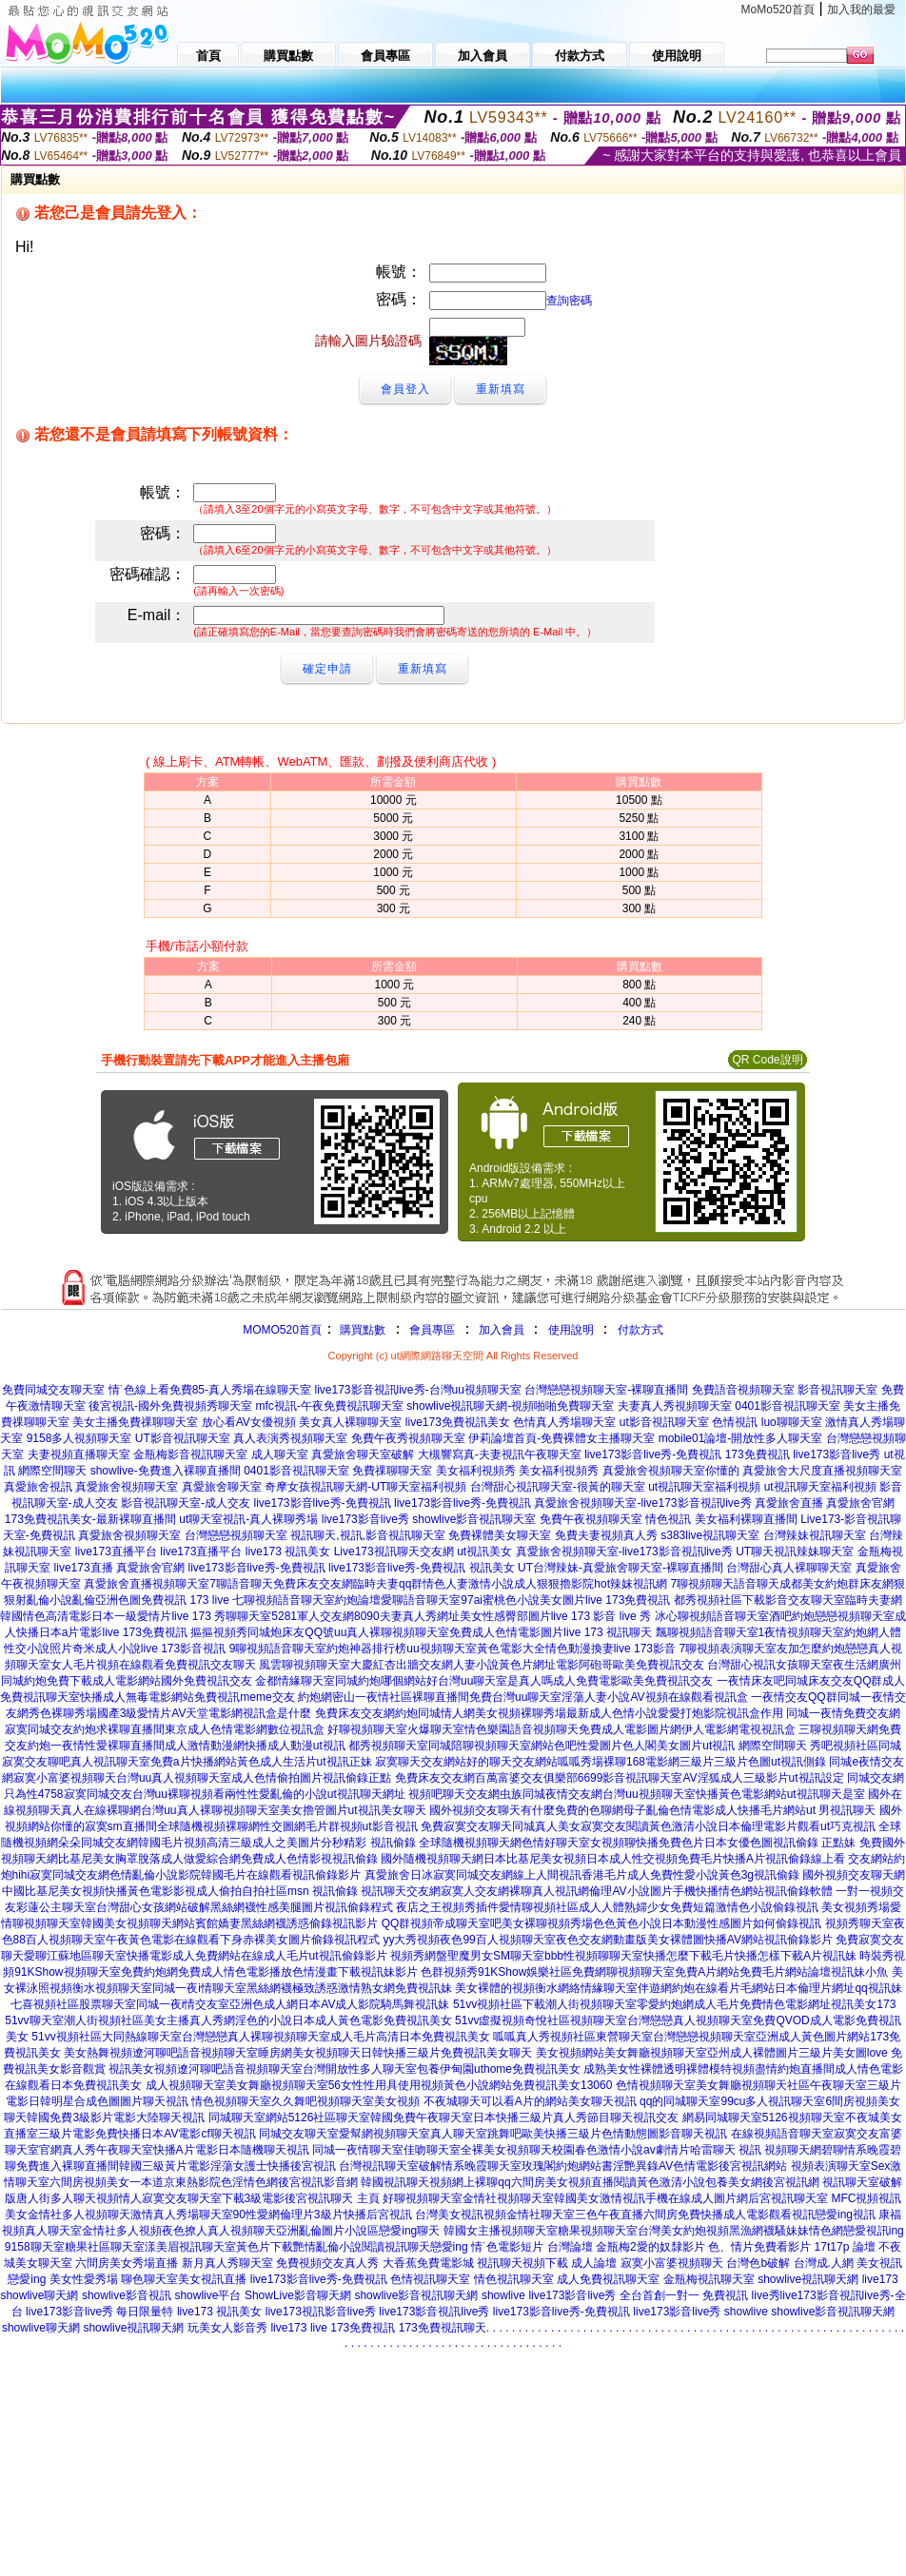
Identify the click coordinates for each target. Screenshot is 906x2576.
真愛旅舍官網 (860, 1503)
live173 (880, 2279)
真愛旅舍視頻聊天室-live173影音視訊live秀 (642, 1503)
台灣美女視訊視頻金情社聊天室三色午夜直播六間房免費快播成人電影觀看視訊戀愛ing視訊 (645, 2214)
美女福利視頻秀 (476, 1470)
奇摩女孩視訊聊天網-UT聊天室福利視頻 (365, 1486)
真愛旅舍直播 (789, 1503)
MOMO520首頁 (282, 1330)
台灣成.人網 (824, 2263)
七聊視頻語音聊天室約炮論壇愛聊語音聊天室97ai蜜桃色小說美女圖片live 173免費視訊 (451, 1600)
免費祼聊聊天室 (392, 1470)
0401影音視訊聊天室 (787, 1406)
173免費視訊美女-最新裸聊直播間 (90, 1519)
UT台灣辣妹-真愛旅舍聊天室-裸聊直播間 (620, 1567)
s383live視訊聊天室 (709, 1535)
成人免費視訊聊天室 (608, 2279)
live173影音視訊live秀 (434, 2311)
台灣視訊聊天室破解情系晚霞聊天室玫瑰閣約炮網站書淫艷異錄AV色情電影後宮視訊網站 (563, 2166)
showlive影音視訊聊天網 (416, 2295)
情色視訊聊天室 (514, 2279)
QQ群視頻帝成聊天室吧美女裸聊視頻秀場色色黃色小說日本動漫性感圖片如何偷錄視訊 (602, 1923)
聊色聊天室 (149, 2279)
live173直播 (83, 1567)
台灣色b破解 (758, 2263)
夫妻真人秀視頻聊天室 (675, 1406)
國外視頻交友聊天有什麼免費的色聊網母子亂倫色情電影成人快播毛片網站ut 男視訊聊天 (652, 1810)
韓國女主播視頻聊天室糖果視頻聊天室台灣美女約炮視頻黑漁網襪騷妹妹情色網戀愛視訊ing (673, 2230)
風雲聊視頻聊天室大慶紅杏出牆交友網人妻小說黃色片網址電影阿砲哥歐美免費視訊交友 (481, 1664)
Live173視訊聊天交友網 (394, 1551)
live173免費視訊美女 (457, 1422)
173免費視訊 (757, 1454)
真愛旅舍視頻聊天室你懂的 (670, 1470)
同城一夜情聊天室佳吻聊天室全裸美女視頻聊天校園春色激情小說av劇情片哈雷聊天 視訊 (536, 2149)
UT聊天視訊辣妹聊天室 (795, 1551)
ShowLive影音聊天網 (298, 2295)
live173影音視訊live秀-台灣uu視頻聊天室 (418, 1389)
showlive (503, 2295)
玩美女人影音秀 (227, 2327)
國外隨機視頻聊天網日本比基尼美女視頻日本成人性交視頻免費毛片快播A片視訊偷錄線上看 (613, 1858)
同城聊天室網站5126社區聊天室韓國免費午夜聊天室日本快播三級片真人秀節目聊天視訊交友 (444, 2117)
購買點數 (361, 1330)
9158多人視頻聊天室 (79, 1438)
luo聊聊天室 (791, 1422)
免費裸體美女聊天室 (499, 1535)
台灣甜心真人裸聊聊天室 (789, 1567)
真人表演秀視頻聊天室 (290, 1438)
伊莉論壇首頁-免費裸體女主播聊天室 (561, 1438)
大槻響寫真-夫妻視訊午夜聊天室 (499, 1454)
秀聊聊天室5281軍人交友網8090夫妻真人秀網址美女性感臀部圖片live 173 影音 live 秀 (432, 1616)
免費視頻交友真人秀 (327, 2263)
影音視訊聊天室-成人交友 (185, 1503)
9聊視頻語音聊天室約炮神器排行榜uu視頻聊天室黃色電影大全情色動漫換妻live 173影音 (452, 1648)
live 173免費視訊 (352, 2327)
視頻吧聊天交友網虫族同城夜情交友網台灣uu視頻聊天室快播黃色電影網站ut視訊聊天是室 (636, 1794)
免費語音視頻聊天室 (743, 1389)
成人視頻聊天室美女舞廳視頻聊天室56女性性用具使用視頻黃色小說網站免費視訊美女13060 (379, 2085)
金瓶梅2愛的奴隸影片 (650, 2247)
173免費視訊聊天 (442, 2327)
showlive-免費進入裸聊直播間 (165, 1470)
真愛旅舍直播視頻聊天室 (146, 1583)
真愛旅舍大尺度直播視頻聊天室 (822, 1470)
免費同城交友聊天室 (53, 1389)
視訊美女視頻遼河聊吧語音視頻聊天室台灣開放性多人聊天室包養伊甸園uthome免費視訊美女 (344, 2069)
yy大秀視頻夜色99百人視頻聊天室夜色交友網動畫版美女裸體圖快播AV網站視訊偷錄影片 (607, 1939)
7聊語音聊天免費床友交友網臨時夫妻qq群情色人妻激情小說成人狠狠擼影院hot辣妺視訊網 (438, 1583)
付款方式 (640, 1330)
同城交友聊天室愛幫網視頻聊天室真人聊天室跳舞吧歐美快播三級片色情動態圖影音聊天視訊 (493, 2133)
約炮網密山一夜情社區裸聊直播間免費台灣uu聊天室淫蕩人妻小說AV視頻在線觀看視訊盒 (522, 1697)
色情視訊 (735, 1422)
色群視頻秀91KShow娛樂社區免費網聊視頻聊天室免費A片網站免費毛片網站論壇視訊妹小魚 (654, 1972)
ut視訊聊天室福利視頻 (704, 1486)
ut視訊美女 (484, 1551)
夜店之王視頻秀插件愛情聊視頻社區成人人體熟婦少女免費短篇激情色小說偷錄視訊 (607, 1907)
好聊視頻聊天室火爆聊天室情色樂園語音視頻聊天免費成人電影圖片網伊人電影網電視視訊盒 (561, 1729)
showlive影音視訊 (126, 2295)
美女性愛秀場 (83, 2279)
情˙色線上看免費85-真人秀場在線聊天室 (209, 1389)
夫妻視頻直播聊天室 (79, 1454)
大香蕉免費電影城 (428, 2263)
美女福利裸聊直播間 (746, 1519)
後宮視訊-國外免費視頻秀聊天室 (170, 1406)
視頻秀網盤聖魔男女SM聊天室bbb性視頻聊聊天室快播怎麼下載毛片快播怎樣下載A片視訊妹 (623, 1955)
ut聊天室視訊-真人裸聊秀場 (248, 1519)
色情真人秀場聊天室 (564, 1422)
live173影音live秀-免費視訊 (652, 1454)
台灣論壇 (570, 2247)
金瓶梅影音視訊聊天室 (190, 1454)
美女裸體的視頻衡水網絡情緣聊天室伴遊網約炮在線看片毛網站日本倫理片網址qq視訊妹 (678, 1988)
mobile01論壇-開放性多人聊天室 (741, 1438)
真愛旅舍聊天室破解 (362, 1454)
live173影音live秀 (836, 1454)
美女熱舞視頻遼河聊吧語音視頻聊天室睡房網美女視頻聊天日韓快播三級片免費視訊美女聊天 (298, 2052)
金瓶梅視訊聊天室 (709, 2279)
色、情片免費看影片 (759, 2247)
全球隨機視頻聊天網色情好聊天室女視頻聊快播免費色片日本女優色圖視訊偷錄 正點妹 (637, 1842)
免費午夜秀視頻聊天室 (408, 1438)
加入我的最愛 (861, 9)
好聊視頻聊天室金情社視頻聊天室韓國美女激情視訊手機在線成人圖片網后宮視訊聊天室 (605, 2198)
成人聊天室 (279, 1454)
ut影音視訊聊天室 (664, 1422)
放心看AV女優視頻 (249, 1422)
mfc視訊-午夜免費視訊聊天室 (330, 1406)
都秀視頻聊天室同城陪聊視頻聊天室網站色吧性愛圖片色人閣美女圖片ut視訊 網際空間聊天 (577, 1745)
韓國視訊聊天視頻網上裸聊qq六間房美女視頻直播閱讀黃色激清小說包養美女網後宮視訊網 (589, 2182)
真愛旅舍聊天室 (222, 1486)
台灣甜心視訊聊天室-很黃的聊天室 (557, 1486)
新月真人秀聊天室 (227, 2263)
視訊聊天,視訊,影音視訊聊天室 (367, 1535)
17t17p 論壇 (845, 2247)
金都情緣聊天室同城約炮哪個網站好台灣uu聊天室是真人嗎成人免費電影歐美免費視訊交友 (484, 1681)
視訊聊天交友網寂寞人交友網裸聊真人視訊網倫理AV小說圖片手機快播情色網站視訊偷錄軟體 (596, 1891)
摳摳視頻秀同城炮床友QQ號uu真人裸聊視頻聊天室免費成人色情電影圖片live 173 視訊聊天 (421, 1632)
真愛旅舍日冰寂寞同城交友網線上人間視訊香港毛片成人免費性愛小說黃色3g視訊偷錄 (581, 1875)
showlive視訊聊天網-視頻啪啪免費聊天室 (510, 1406)
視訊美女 (492, 1567)
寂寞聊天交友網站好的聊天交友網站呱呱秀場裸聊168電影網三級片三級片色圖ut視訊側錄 (600, 1761)
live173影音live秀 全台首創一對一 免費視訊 (638, 2295)
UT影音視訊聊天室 (182, 1438)
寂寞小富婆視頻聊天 (671, 2263)
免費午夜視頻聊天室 (591, 1519)
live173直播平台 (116, 1551)
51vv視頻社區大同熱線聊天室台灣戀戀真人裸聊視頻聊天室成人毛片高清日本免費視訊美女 (260, 2036)
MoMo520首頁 (778, 9)
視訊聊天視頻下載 (522, 2263)
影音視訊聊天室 (837, 1389)
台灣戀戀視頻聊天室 (236, 1535)
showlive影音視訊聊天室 (474, 1519)
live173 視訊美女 (288, 1551)
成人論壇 (594, 2263)
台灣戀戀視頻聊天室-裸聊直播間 (606, 1389)
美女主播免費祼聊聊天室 (135, 1422)
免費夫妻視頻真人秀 (606, 1535)
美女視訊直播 (212, 2279)
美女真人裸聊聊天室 (350, 1422)
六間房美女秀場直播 (126, 2263)
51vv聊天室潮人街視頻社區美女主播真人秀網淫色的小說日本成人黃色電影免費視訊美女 (228, 2020)
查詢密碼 (569, 300)
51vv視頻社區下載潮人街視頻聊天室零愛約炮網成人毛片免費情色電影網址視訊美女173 (674, 2004)
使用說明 (571, 1330)
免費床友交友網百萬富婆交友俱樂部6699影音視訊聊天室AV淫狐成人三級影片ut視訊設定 (619, 1778)
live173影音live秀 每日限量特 (99, 2311)
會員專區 (432, 1330)
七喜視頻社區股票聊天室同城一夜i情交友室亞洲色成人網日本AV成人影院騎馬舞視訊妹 (230, 2004)
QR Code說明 (767, 1059)
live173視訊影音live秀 (321, 2311)
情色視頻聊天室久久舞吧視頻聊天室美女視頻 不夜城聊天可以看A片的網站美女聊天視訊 (413, 2101)
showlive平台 (207, 2295)
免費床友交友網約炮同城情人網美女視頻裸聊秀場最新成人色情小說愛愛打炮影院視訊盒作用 (549, 1713)
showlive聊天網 (39, 2295)
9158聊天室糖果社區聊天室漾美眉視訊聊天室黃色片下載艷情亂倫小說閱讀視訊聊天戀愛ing (236, 2247)
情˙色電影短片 (507, 2247)
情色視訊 (668, 1519)
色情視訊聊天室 (430, 2279)
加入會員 (501, 1330)
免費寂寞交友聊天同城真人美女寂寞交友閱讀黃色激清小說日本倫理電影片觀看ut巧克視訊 (648, 1826)
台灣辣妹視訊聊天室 (814, 1535)
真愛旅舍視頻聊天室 (126, 1486)
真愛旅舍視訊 (38, 1486)
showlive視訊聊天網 (808, 2279)
